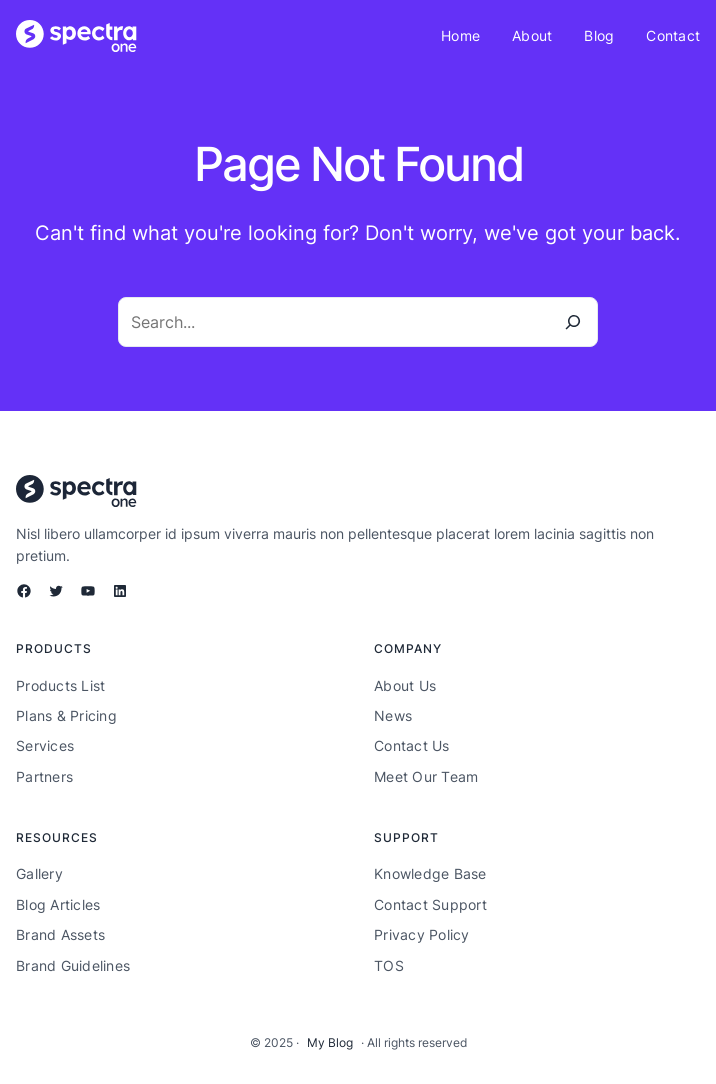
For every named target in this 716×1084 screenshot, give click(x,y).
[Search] (573, 322)
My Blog (330, 1042)
